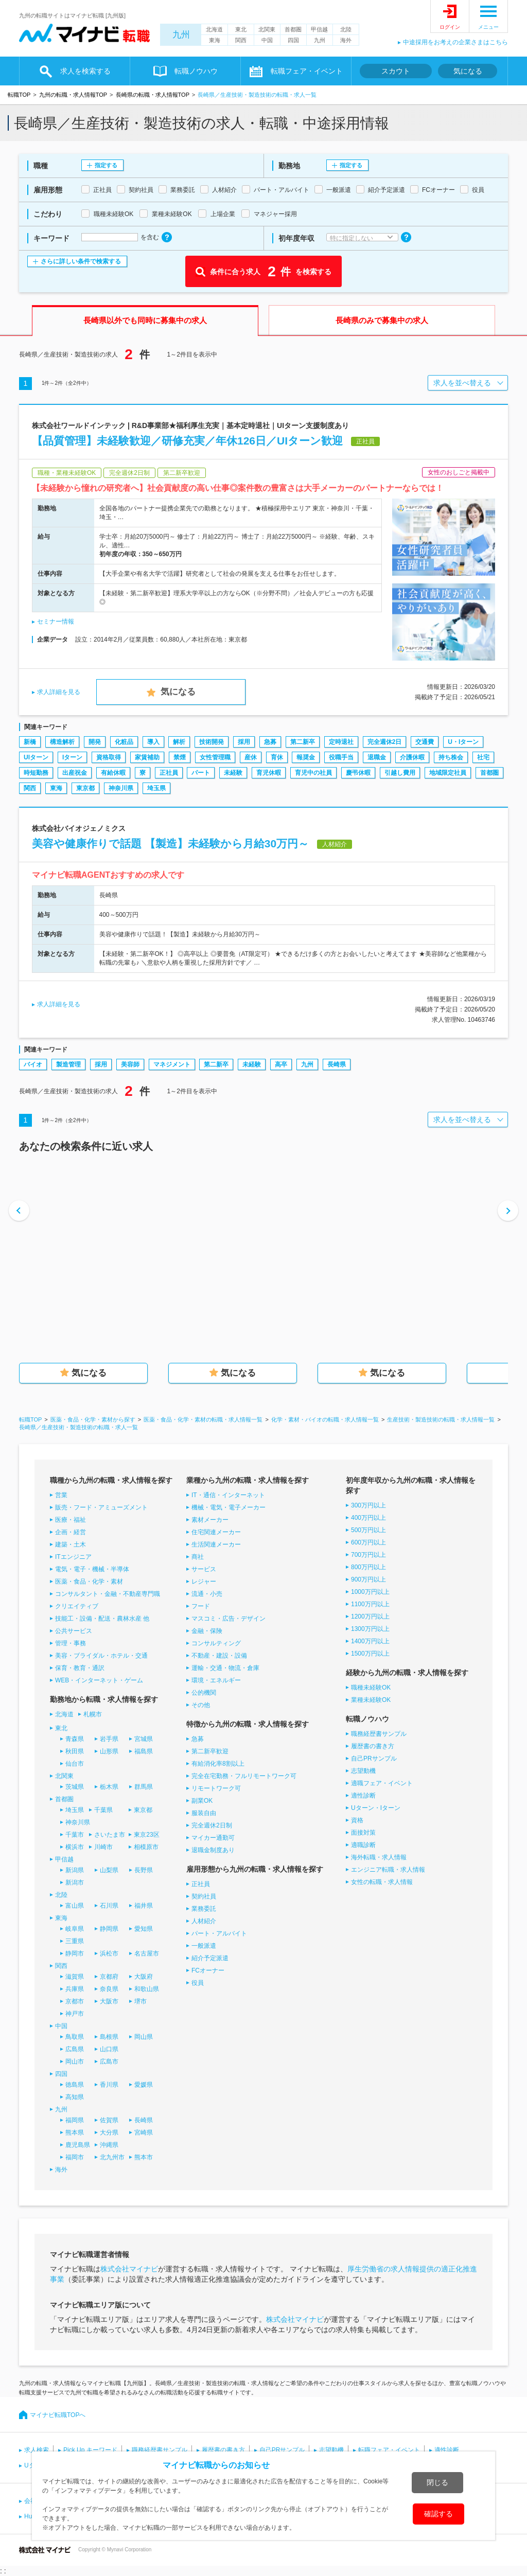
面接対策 (363, 1832)
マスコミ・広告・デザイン (228, 1618)
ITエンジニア (73, 1556)
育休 (277, 757)
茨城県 (74, 1786)
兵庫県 (74, 1989)
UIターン (36, 757)
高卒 (281, 1064)
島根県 (109, 2036)
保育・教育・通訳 (79, 1668)
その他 (200, 1705)
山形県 (109, 1751)
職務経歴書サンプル (379, 1733)
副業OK (202, 1800)
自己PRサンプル (374, 1758)
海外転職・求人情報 (379, 1857)
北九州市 (112, 2157)
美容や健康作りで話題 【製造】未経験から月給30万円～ (170, 843)
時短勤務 (36, 772)
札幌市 (92, 1714)
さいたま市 (109, 1834)
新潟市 (74, 1882)
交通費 (424, 741)
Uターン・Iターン (375, 1807)
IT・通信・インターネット (228, 1495)
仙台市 (74, 1763)
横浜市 (74, 1847)
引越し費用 (399, 772)
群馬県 (143, 1786)
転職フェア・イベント (307, 71)
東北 (241, 29)
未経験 (233, 772)
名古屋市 (146, 1953)
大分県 (109, 2132)
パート (200, 772)
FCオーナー (207, 1970)
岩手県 (109, 1739)
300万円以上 (368, 1505)
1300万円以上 (370, 1628)
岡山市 (74, 2061)
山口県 (109, 2049)
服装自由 (203, 1813)
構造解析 (62, 741)
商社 (197, 1556)
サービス (203, 1569)
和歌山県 (146, 1989)
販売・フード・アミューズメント (101, 1507)
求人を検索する (85, 71)
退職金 (376, 757)
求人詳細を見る (58, 692)
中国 (267, 40)
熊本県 (74, 2132)
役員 (197, 1982)
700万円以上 (368, 1554)
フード (200, 1606)
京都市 (74, 2001)
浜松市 (109, 1953)
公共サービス (73, 1631)
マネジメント (171, 1064)
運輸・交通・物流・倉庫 (225, 1668)
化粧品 (124, 741)
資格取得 (108, 757)
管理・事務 (70, 1643)
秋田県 (74, 1751)
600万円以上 (368, 1542)
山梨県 (109, 1870)
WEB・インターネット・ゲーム (99, 1680)
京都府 (109, 1976)
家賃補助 (147, 757)
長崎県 (336, 1064)
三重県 (74, 1941)
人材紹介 (203, 1921)
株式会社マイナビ (129, 2269)
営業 (61, 1495)
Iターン (72, 757)
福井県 (143, 1905)
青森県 (74, 1739)
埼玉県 (156, 788)
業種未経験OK (371, 1699)
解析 (179, 741)
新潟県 (74, 1870)
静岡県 (109, 1928)
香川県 (109, 2084)
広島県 (74, 2049)
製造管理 (68, 1064)
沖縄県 (109, 2144)
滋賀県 (74, 1976)
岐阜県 (74, 1928)
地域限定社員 (447, 772)
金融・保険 (206, 1631)
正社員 (169, 772)
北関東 (266, 29)
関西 (241, 40)
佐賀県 (109, 2120)
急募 (270, 741)
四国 (293, 40)
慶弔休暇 (358, 772)
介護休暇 (412, 757)
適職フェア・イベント (382, 1783)
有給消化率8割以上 (217, 1763)
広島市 (109, 2061)
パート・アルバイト (219, 1933)
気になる (467, 71)
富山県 (74, 1905)
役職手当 (341, 757)
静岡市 (74, 1953)
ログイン (450, 27)
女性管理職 (215, 757)
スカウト (395, 71)
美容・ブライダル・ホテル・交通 (101, 1655)
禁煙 (179, 757)
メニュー (488, 27)
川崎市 (103, 1847)
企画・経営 (70, 1532)
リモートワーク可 (216, 1788)
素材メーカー (210, 1519)
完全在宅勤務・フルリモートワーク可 (243, 1776)
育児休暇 (268, 772)
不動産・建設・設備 (219, 1655)
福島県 (143, 1751)
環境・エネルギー (216, 1680)
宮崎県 (143, 2132)
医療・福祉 (70, 1519)
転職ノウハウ (196, 71)
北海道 (214, 29)
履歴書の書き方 (372, 1746)
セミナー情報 (55, 621)
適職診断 (363, 1845)
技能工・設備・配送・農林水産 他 (102, 1618)
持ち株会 (450, 757)
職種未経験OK (371, 1687)
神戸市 (74, 2013)
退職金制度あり (213, 1850)
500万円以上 (368, 1530)
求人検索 (36, 2450)
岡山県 (143, 2036)
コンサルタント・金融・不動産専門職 (107, 1593)
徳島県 (74, 2084)
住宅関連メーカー (216, 1532)
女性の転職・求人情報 (382, 1882)
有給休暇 (113, 772)
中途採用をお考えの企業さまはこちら (455, 42)
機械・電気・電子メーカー (228, 1507)
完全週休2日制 (211, 1825)
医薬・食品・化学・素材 (89, 1581)
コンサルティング (216, 1643)
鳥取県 (74, 2036)
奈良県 (109, 1989)
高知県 (74, 2097)
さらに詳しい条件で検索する (81, 261)
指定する (106, 165)
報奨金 (305, 757)
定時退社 (341, 741)
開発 (95, 741)
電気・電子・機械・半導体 (92, 1569)
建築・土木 (70, 1544)
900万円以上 (368, 1579)
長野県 (143, 1870)
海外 (346, 40)
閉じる (437, 2482)
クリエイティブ (76, 1606)
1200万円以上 (370, 1616)
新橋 (30, 741)
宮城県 (143, 1739)
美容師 (130, 1064)
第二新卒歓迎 (210, 1751)
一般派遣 (203, 1945)
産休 (250, 757)
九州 (181, 35)
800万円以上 (368, 1567)
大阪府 (143, 1976)
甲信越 (319, 29)
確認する (438, 2514)
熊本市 (143, 2157)
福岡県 (74, 2120)
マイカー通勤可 (213, 1837)
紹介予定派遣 (210, 1958)
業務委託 (203, 1908)
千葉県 (103, 1810)
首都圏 (293, 29)
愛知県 (143, 1928)
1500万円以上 (370, 1653)
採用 (244, 741)
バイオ (33, 1064)
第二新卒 (302, 741)
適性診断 (363, 1795)
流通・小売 (206, 1593)
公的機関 (203, 1692)
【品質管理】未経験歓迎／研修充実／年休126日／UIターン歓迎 (187, 441)
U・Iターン (463, 741)
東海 (214, 40)
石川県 (109, 1905)
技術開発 (211, 741)
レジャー (203, 1581)
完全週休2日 (384, 741)
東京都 (85, 788)
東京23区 (146, 1834)
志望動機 (363, 1770)
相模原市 (146, 1847)
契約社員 (203, 1896)
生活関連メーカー (216, 1544)
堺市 (140, 2001)
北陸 (346, 29)
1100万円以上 (370, 1604)
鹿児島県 (77, 2144)
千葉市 (74, 1834)
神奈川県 (121, 788)
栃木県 (109, 1786)
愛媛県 (143, 2084)
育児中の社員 (313, 772)
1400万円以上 (370, 1641)
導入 (153, 741)
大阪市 (109, 2001)
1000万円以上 (370, 1591)
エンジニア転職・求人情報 (388, 1869)
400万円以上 (368, 1517)
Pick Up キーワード (90, 2450)
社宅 (483, 757)
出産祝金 (74, 772)
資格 (357, 1820)
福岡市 (74, 2157)
